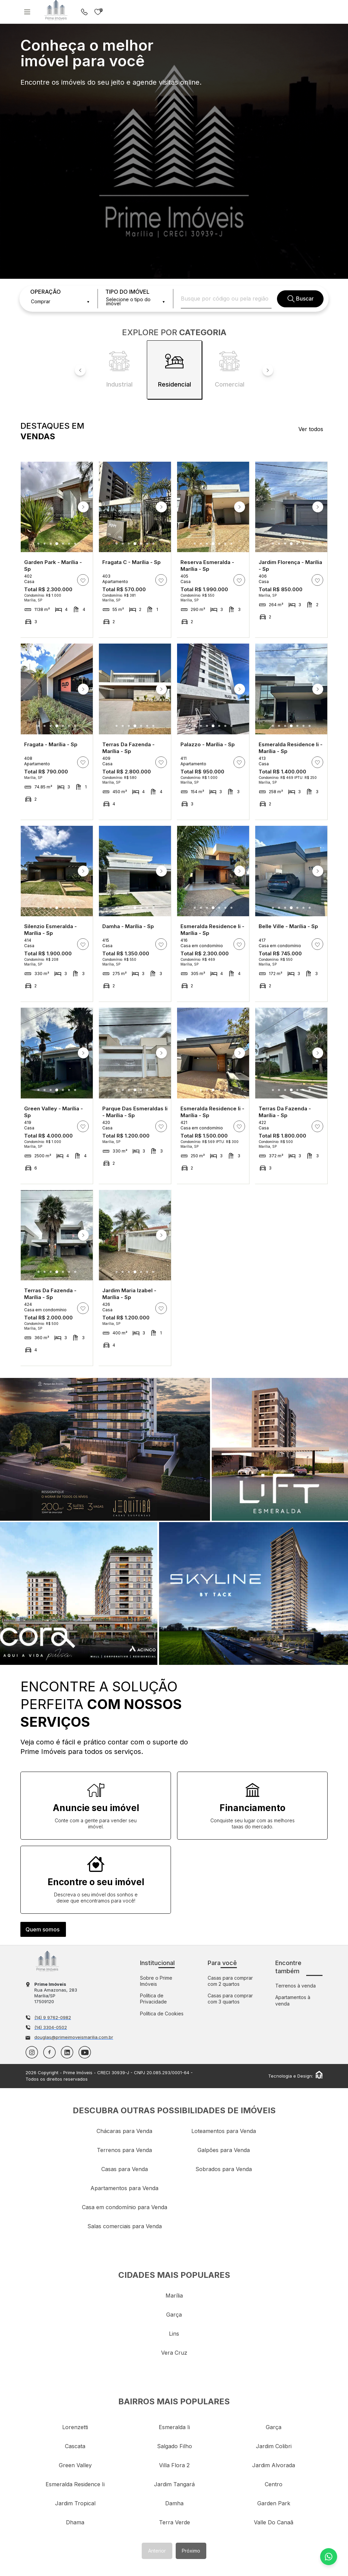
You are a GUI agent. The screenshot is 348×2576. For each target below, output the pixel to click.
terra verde (174, 2522)
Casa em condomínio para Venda (124, 2207)
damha (174, 2503)
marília (174, 2295)
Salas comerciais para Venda (124, 2226)
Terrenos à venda (295, 1986)
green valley (75, 2465)
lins (174, 2333)
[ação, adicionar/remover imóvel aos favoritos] (83, 580)
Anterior (157, 2551)
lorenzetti (75, 2427)
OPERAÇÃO (45, 292)
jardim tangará (174, 2484)
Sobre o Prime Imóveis (156, 1981)
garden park (273, 2503)
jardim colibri (274, 2446)
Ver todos (310, 429)
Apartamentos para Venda (124, 2188)
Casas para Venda (124, 2169)
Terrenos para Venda (124, 2150)
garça (174, 2314)
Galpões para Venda (223, 2150)
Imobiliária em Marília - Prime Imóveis (47, 1961)
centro (273, 2484)
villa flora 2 (174, 2465)
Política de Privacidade (153, 1998)
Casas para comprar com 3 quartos (230, 1998)
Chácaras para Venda (124, 2131)
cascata (75, 2446)
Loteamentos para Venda (223, 2131)
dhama (75, 2522)
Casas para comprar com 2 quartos (230, 1981)
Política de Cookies (162, 2013)
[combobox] (60, 301)
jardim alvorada (273, 2465)
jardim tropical (75, 2503)
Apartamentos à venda (292, 2000)
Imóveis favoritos (98, 12)
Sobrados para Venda (223, 2169)
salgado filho (174, 2446)
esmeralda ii (174, 2427)
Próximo (191, 2551)
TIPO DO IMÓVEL (127, 292)
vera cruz (174, 2352)
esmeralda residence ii (75, 2484)
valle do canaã (273, 2522)
